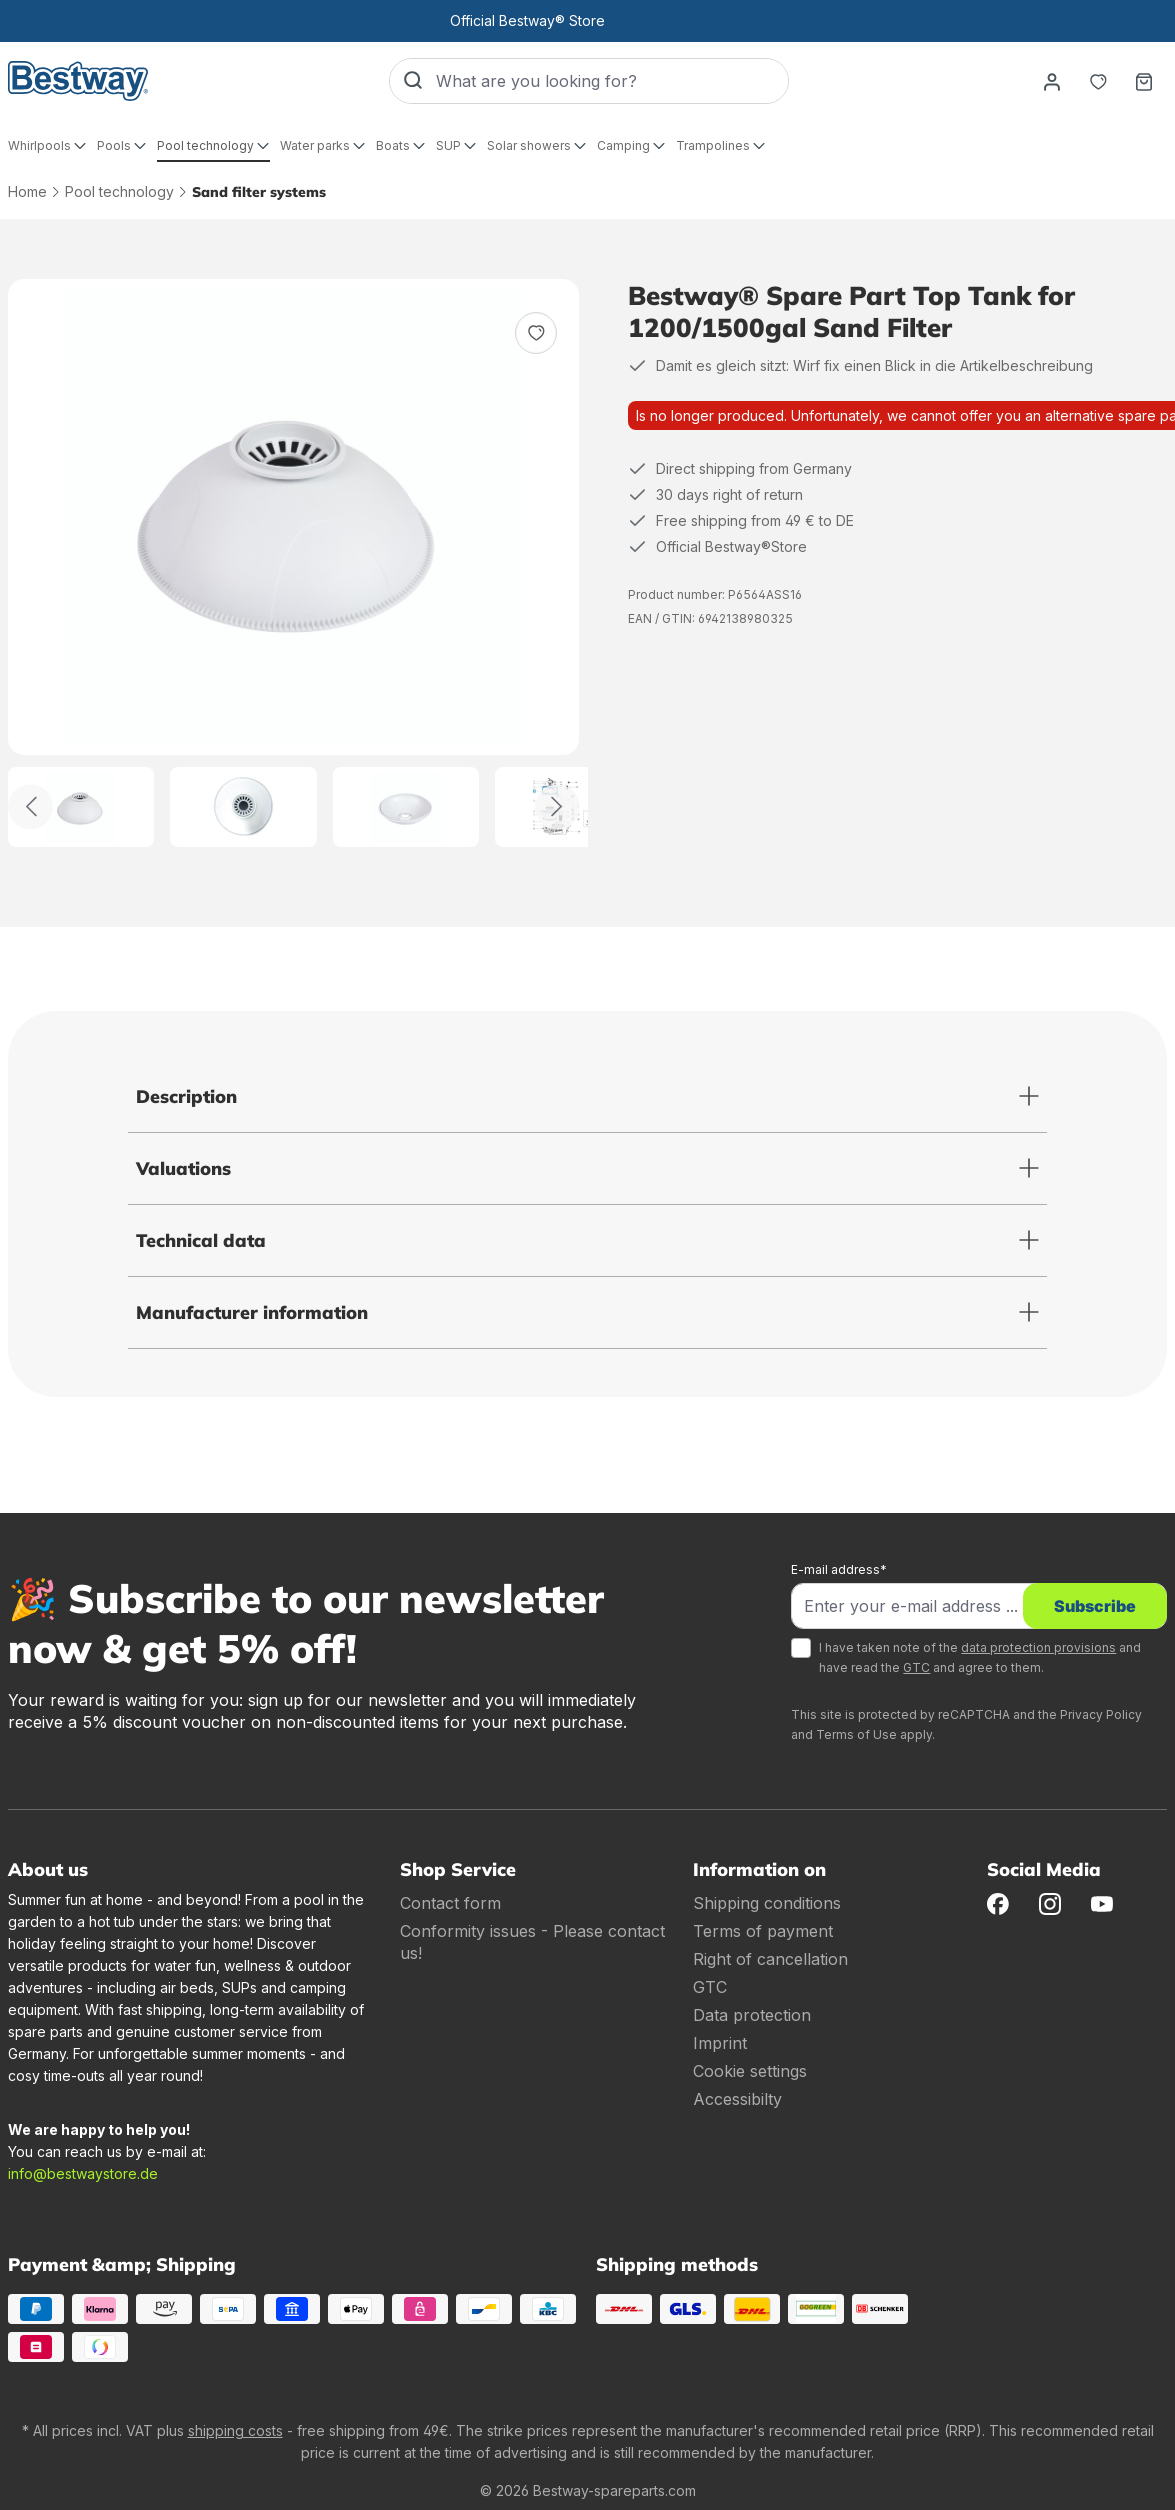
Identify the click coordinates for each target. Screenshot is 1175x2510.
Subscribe (1095, 1606)
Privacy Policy (1101, 1714)
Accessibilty (737, 2099)
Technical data (201, 1240)
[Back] (30, 806)
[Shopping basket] (1144, 81)
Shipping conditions (767, 1903)
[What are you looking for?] (612, 81)
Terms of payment (763, 1931)
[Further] (557, 806)
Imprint (720, 2043)
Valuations (183, 1168)
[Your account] (1052, 81)
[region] (294, 563)
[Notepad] (1098, 81)
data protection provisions (1038, 1647)
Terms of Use (856, 1734)
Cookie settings (750, 2071)
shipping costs (235, 2430)
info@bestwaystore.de (83, 2173)
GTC (916, 1667)
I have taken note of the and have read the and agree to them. (980, 1657)
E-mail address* (839, 1569)
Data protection (752, 2015)
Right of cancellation (770, 1959)
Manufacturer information (252, 1312)
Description (186, 1096)
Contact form (450, 1903)
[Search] (413, 81)
